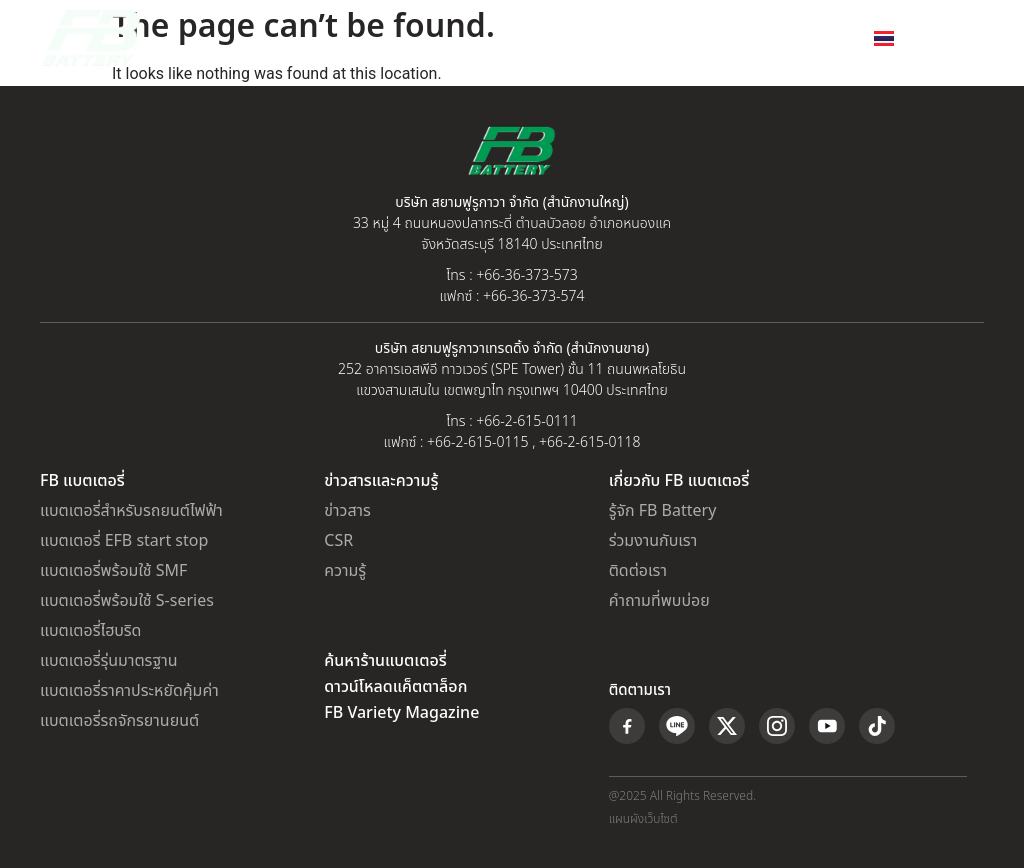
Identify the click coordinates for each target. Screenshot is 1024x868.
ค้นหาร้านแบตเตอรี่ (385, 661)
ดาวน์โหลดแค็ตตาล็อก (395, 687)
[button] (974, 38)
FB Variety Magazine (401, 713)
